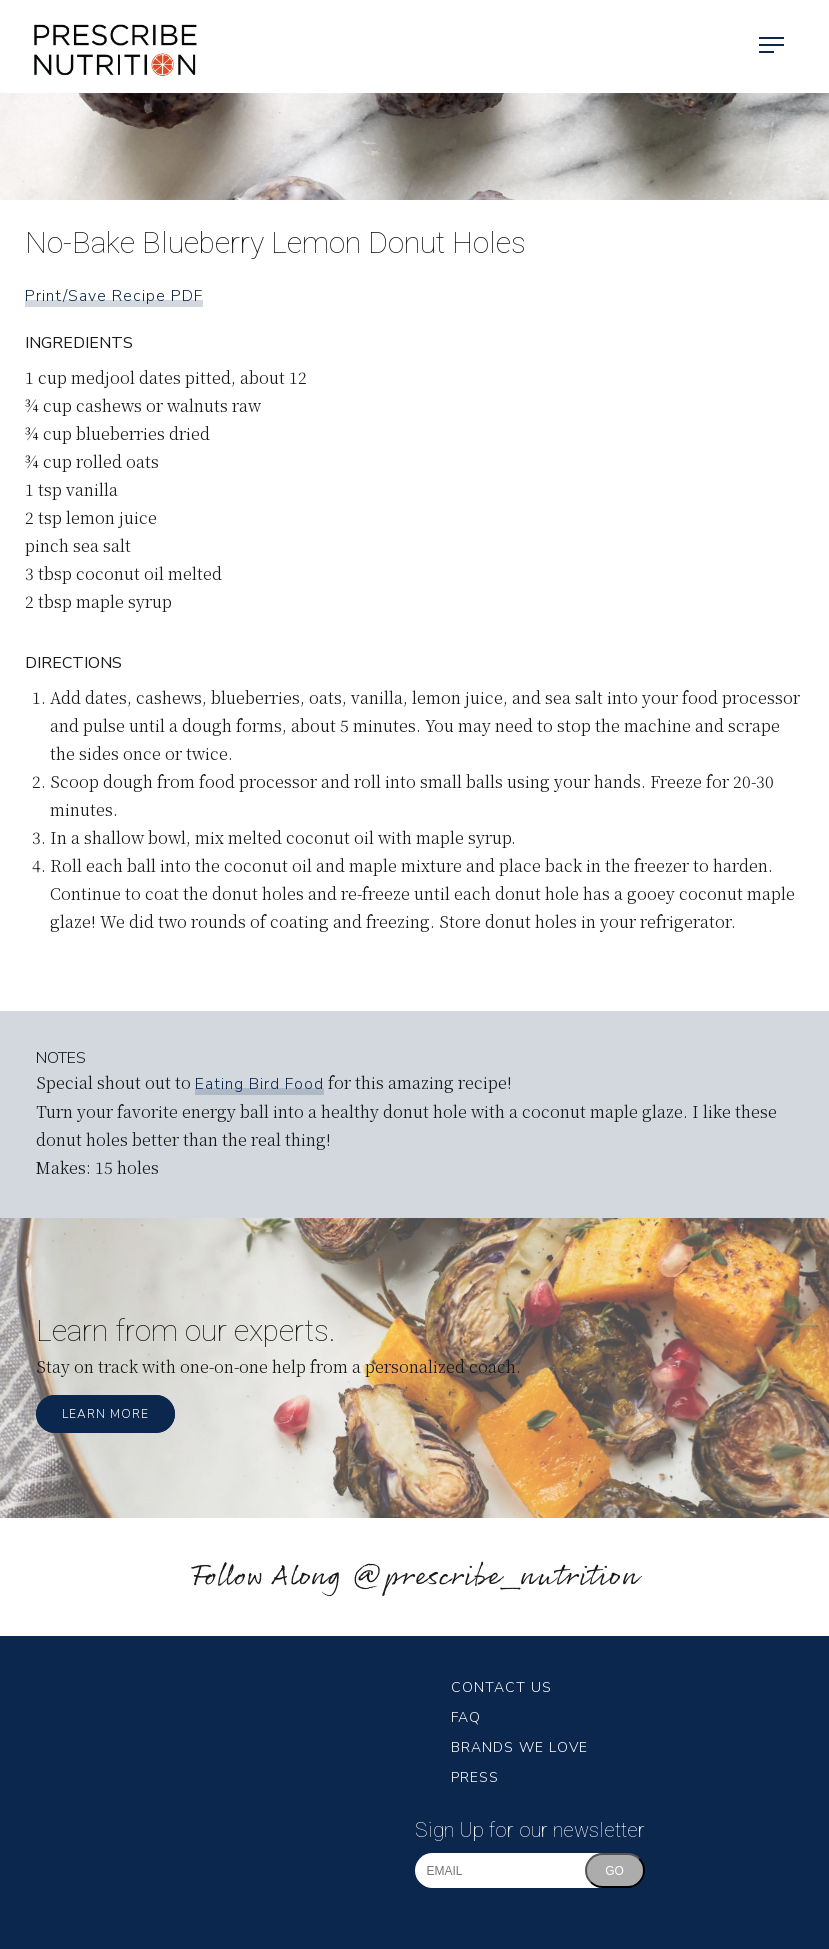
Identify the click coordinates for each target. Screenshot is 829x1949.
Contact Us (501, 1687)
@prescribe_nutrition (495, 1577)
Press (475, 1777)
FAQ (466, 1717)
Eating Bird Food (259, 1084)
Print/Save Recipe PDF (114, 296)
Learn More (105, 1414)
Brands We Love (519, 1747)
